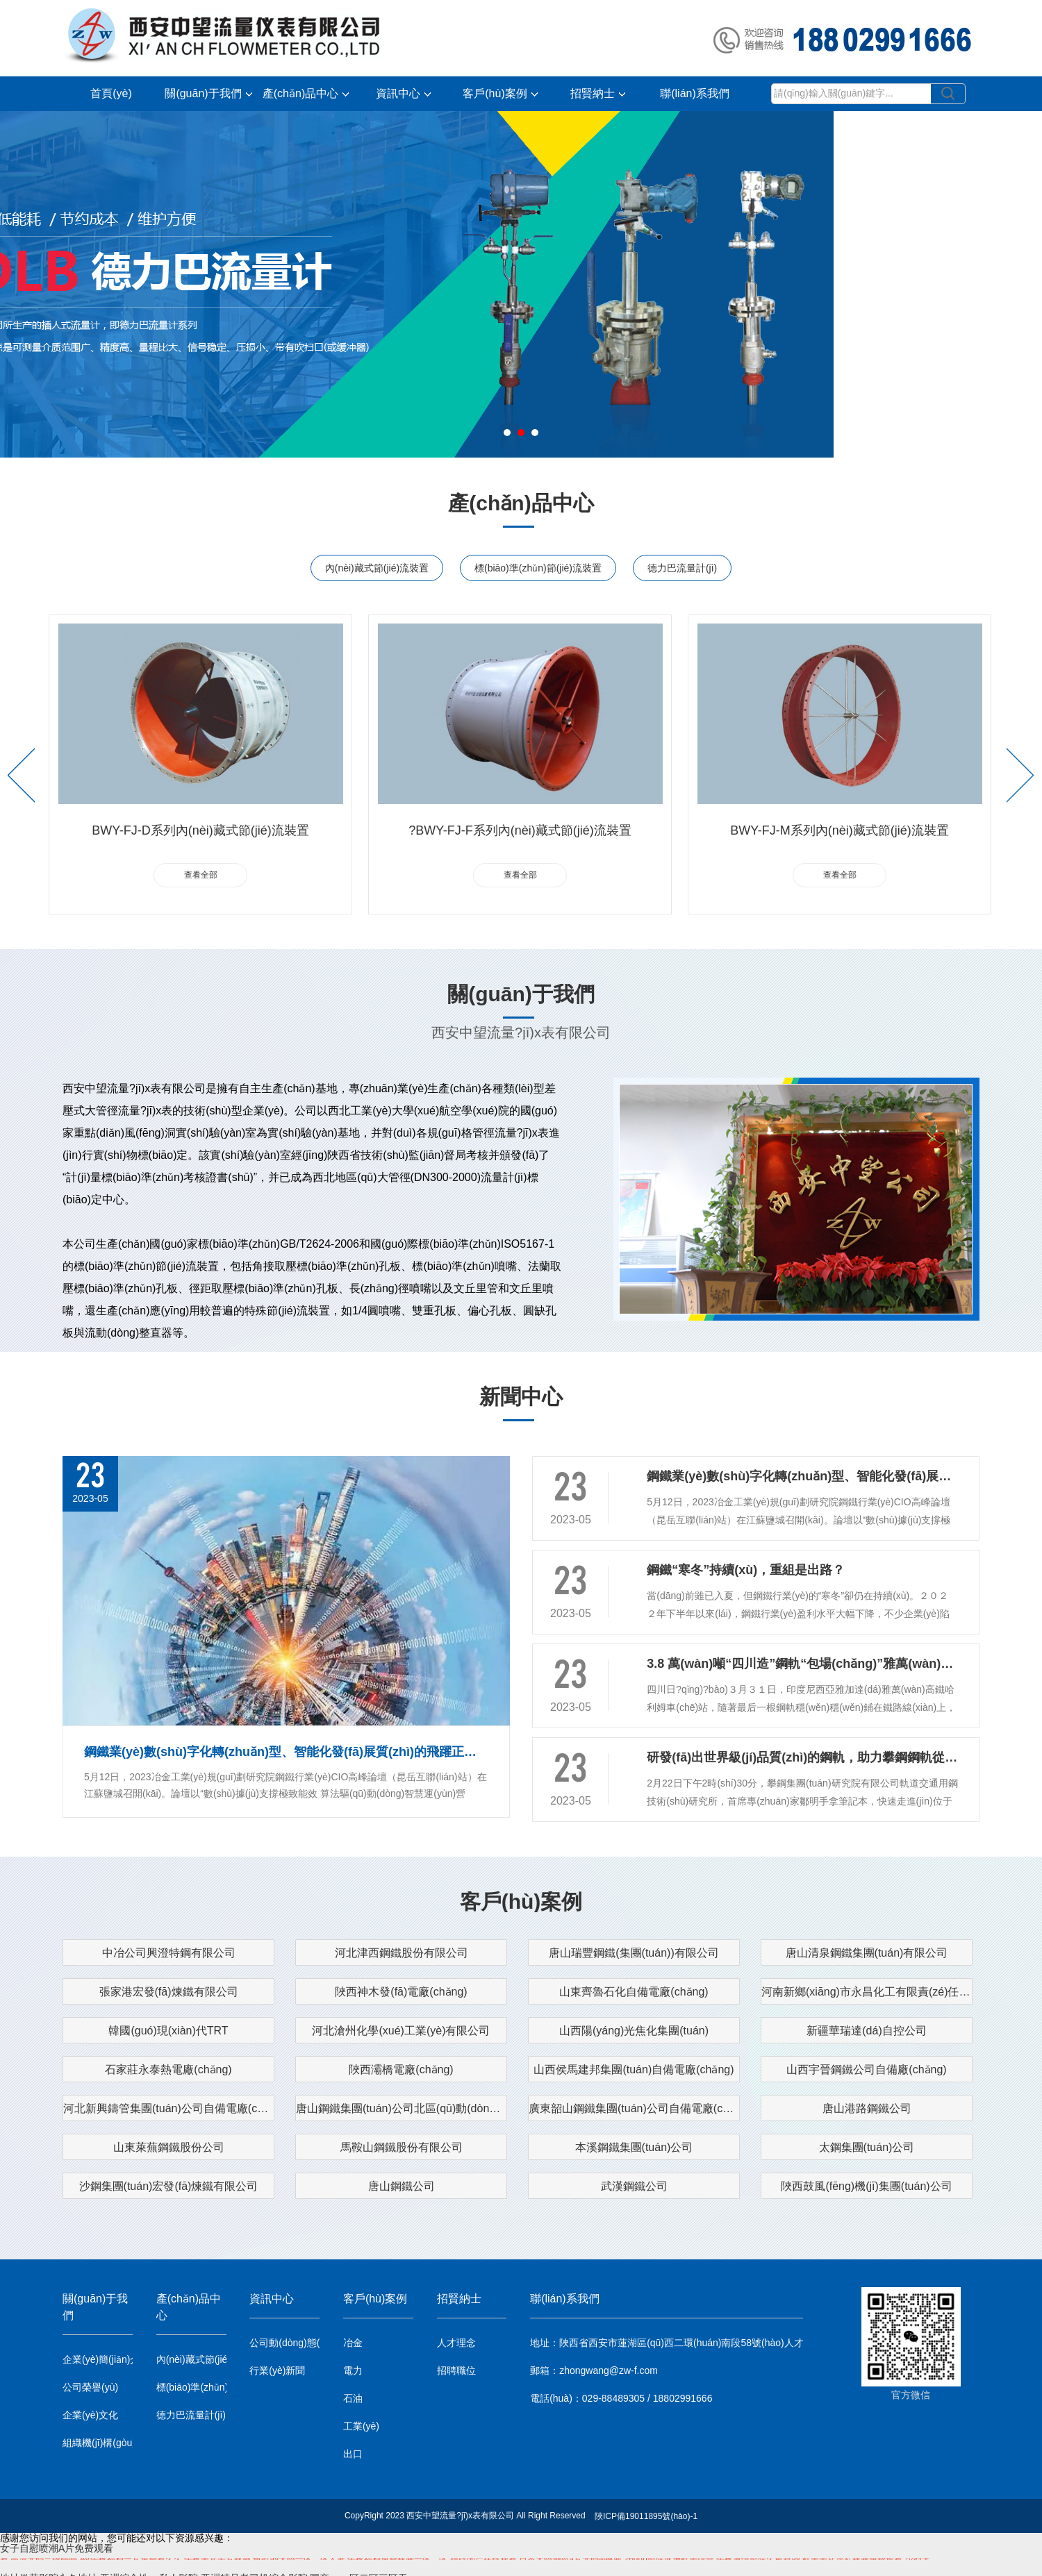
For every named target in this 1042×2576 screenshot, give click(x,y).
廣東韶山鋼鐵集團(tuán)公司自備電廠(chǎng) (634, 2108)
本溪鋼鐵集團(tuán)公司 (634, 2147)
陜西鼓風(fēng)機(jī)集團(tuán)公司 (866, 2186)
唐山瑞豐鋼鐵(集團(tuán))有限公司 (633, 1953)
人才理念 (456, 2342)
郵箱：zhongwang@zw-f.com (594, 2370)
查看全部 (200, 875)
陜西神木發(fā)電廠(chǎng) (401, 1992)
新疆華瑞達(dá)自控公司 (866, 2030)
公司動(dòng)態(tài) (284, 2342)
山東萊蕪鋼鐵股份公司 (168, 2147)
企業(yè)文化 (90, 2414)
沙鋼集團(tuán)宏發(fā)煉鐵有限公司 (168, 2186)
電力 (353, 2370)
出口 (353, 2453)
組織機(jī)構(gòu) (98, 2442)
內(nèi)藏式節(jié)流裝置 (377, 568)
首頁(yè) (111, 93)
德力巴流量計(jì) (682, 568)
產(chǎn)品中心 (306, 93)
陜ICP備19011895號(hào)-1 (646, 2516)
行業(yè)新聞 (277, 2370)
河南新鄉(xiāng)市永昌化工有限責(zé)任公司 (867, 1992)
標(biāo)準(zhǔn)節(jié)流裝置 (538, 568)
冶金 (353, 2342)
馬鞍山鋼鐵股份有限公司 (401, 2147)
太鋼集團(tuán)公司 (867, 2147)
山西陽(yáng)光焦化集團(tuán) (634, 2030)
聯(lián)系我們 (694, 93)
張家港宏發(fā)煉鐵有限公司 (168, 1992)
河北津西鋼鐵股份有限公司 (401, 1953)
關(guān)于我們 (208, 93)
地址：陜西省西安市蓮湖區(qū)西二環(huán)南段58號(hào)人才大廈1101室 (666, 2342)
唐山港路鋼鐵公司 (866, 2108)
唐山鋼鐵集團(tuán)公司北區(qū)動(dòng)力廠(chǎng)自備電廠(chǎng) (401, 2108)
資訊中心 (403, 93)
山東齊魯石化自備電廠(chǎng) (633, 1992)
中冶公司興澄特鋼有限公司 (168, 1953)
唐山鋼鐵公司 (401, 2186)
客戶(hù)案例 (500, 93)
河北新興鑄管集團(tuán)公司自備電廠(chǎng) (168, 2108)
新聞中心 (521, 1396)
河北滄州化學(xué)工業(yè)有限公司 (401, 2030)
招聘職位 (456, 2370)
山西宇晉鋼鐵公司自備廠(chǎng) (866, 2069)
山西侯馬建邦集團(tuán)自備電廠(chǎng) (634, 2069)
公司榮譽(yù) (90, 2387)
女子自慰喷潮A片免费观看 (56, 2548)
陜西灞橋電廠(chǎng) (401, 2069)
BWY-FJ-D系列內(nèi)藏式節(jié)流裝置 (200, 830)
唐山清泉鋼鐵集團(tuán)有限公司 (867, 1953)
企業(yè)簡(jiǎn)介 (98, 2359)
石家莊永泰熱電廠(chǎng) (168, 2069)
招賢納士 (597, 93)
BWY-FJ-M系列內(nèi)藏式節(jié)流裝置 (839, 830)
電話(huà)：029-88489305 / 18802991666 (621, 2398)
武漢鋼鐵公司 (634, 2186)
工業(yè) (361, 2426)
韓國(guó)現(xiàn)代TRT (168, 2030)
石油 (353, 2398)
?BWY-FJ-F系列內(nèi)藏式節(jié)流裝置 (519, 830)
